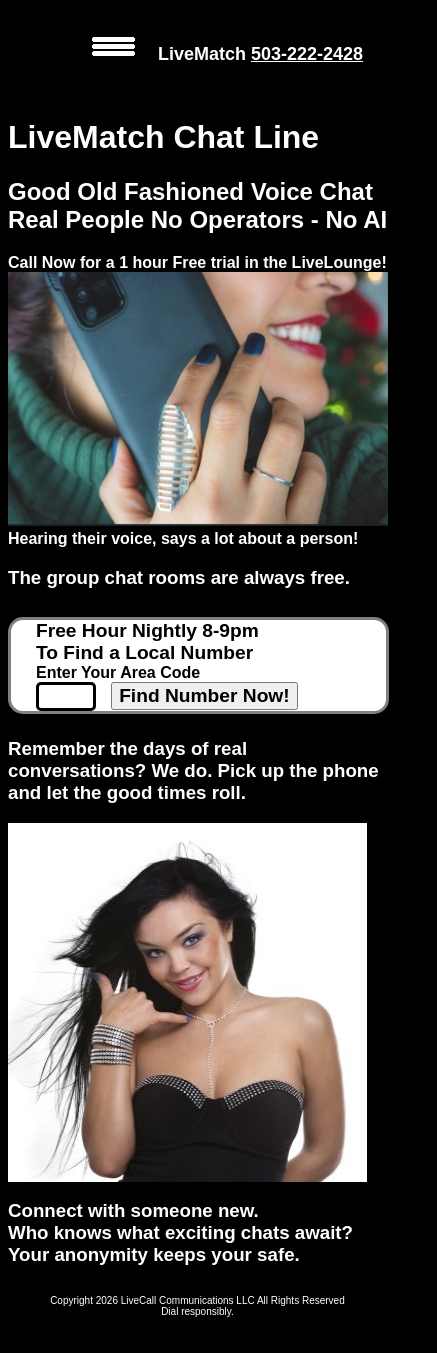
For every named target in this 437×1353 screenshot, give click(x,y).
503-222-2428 (307, 54)
